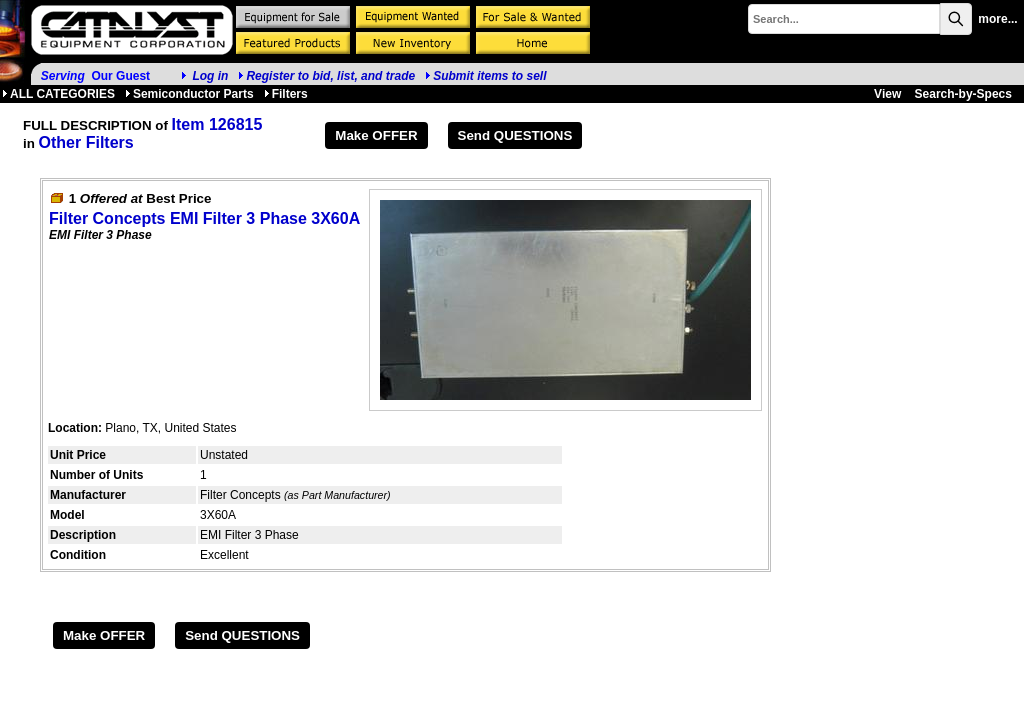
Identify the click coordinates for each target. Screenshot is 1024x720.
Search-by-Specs (963, 94)
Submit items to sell (485, 76)
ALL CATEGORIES (58, 94)
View (887, 94)
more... (997, 19)
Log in (210, 76)
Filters (286, 94)
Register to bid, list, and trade (330, 76)
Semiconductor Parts (189, 94)
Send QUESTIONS (515, 135)
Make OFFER (376, 135)
